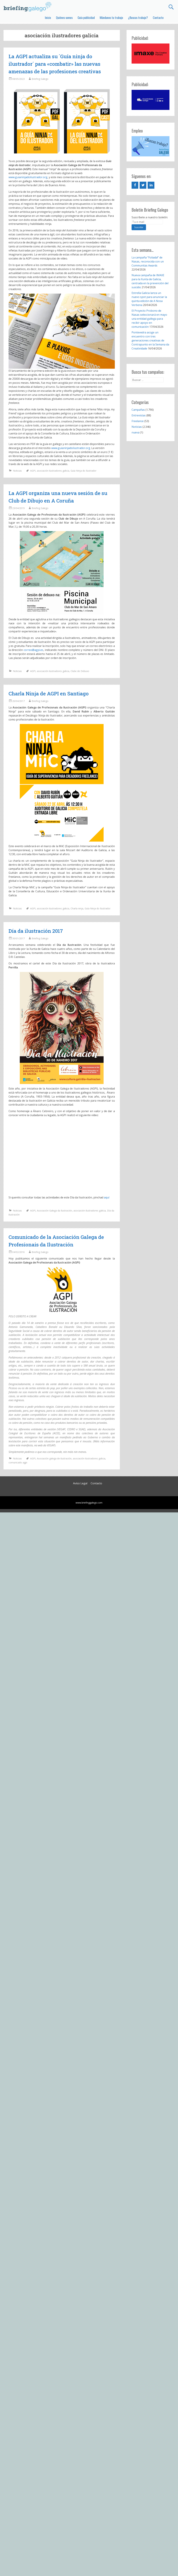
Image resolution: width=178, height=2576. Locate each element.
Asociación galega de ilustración (54, 1458)
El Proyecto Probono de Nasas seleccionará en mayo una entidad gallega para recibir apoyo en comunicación (149, 319)
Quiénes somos (64, 17)
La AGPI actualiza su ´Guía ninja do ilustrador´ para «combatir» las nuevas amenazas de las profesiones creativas (55, 64)
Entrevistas (139, 415)
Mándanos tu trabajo (111, 17)
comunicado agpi (18, 1462)
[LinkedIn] (151, 185)
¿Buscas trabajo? (138, 17)
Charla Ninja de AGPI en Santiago (49, 693)
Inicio (48, 17)
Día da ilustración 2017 (36, 931)
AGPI (33, 470)
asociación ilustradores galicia (53, 470)
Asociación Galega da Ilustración (54, 1210)
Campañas (138, 410)
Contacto (158, 17)
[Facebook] (135, 185)
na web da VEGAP (44, 1445)
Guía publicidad (86, 17)
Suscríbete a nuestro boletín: (150, 217)
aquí (106, 1197)
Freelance (138, 421)
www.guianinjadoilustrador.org (28, 177)
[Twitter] (143, 185)
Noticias (17, 470)
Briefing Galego (40, 78)
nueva (135, 432)
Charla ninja (77, 908)
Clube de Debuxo (80, 671)
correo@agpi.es (33, 650)
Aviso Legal (80, 1483)
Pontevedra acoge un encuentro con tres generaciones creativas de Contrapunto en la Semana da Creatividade (150, 340)
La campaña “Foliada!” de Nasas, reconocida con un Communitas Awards (148, 261)
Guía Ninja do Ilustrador (83, 470)
